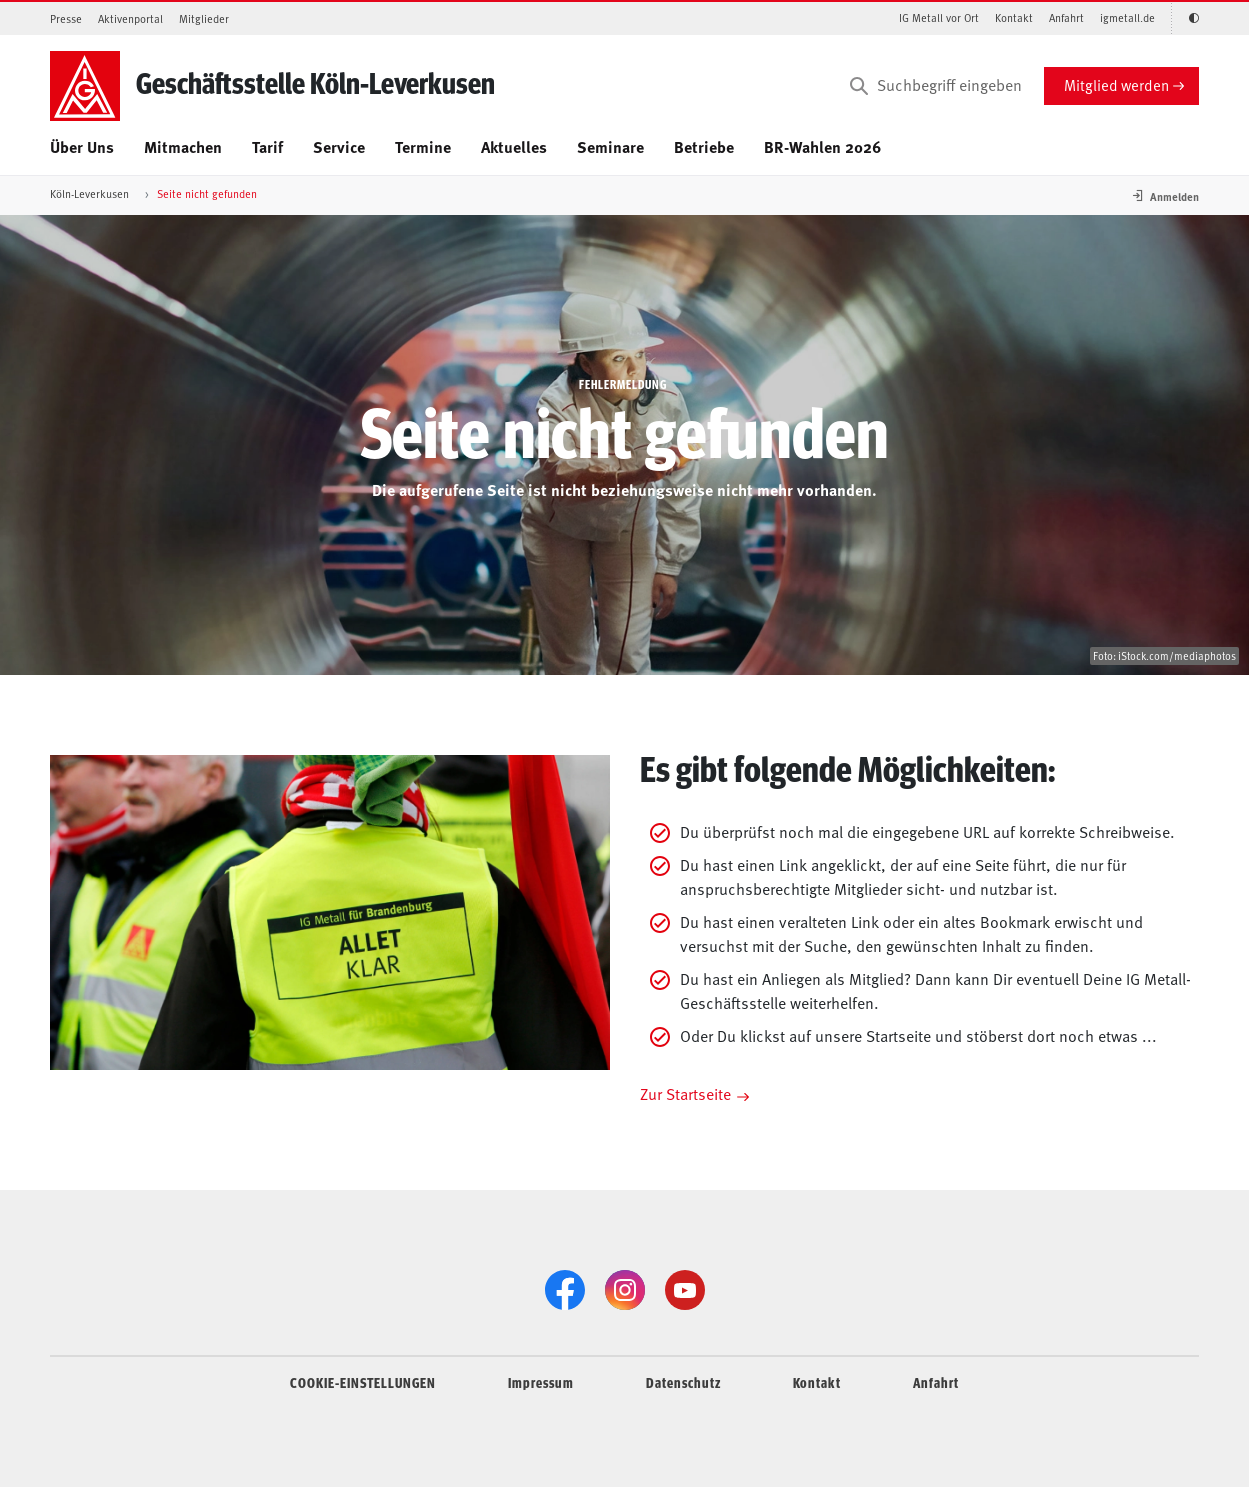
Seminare (610, 146)
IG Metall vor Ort (939, 17)
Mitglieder (204, 18)
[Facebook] (565, 1290)
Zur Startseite (685, 1093)
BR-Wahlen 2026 (822, 146)
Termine (423, 146)
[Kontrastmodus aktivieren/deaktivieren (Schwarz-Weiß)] (1185, 18)
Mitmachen (183, 146)
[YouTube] (685, 1290)
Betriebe (704, 146)
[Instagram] (625, 1290)
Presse (66, 18)
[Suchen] (859, 86)
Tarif (267, 146)
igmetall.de (1127, 17)
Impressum (541, 1382)
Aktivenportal (130, 18)
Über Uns (82, 146)
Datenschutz (683, 1382)
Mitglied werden (1116, 84)
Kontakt (1014, 17)
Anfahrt (1066, 17)
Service (339, 146)
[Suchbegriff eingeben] (934, 86)
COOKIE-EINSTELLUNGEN (363, 1382)
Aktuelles (514, 146)
